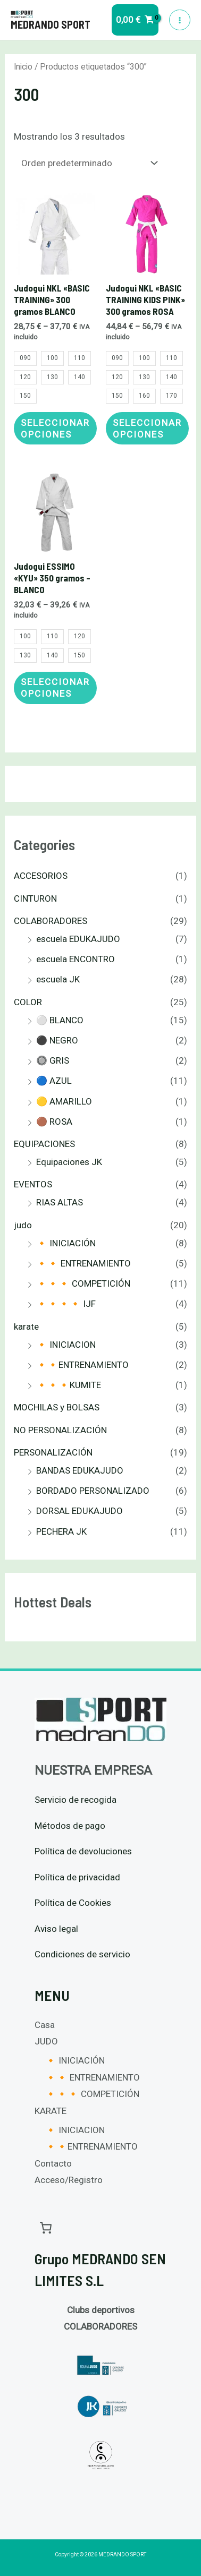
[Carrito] (46, 2227)
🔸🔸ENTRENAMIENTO (82, 1364)
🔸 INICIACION (66, 1344)
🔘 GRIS (52, 1060)
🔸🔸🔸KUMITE (68, 1385)
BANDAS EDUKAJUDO (79, 1470)
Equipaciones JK (69, 1162)
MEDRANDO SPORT (50, 24)
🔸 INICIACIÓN (66, 1243)
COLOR (28, 1002)
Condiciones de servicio (82, 1954)
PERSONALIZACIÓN (53, 1452)
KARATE (50, 2111)
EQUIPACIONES (44, 1144)
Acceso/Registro (69, 2180)
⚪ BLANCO (59, 1020)
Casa (45, 2024)
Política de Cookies (73, 1902)
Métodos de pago (70, 1825)
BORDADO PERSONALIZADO (92, 1490)
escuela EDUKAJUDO (78, 939)
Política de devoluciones (83, 1851)
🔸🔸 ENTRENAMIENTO (83, 1263)
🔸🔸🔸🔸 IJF (66, 1303)
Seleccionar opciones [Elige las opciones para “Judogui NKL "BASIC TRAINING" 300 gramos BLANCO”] (55, 428)
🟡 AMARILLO (64, 1101)
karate (26, 1326)
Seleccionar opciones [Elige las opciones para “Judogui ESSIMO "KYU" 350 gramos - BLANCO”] (55, 688)
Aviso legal (56, 1928)
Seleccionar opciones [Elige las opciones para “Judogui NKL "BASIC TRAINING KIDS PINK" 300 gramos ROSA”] (147, 428)
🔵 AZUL (54, 1080)
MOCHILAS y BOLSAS (56, 1407)
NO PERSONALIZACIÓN (60, 1430)
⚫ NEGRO (57, 1040)
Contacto (53, 2163)
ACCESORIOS (41, 875)
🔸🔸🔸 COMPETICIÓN (83, 1283)
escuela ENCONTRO (75, 959)
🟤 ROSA (54, 1121)
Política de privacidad (77, 1877)
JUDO (46, 2041)
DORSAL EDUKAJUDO (79, 1510)
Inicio (23, 67)
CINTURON (35, 898)
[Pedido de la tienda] (87, 162)
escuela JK (58, 979)
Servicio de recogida (75, 1799)
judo (23, 1225)
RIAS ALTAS (59, 1202)
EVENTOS (33, 1184)
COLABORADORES (50, 920)
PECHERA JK (61, 1531)
